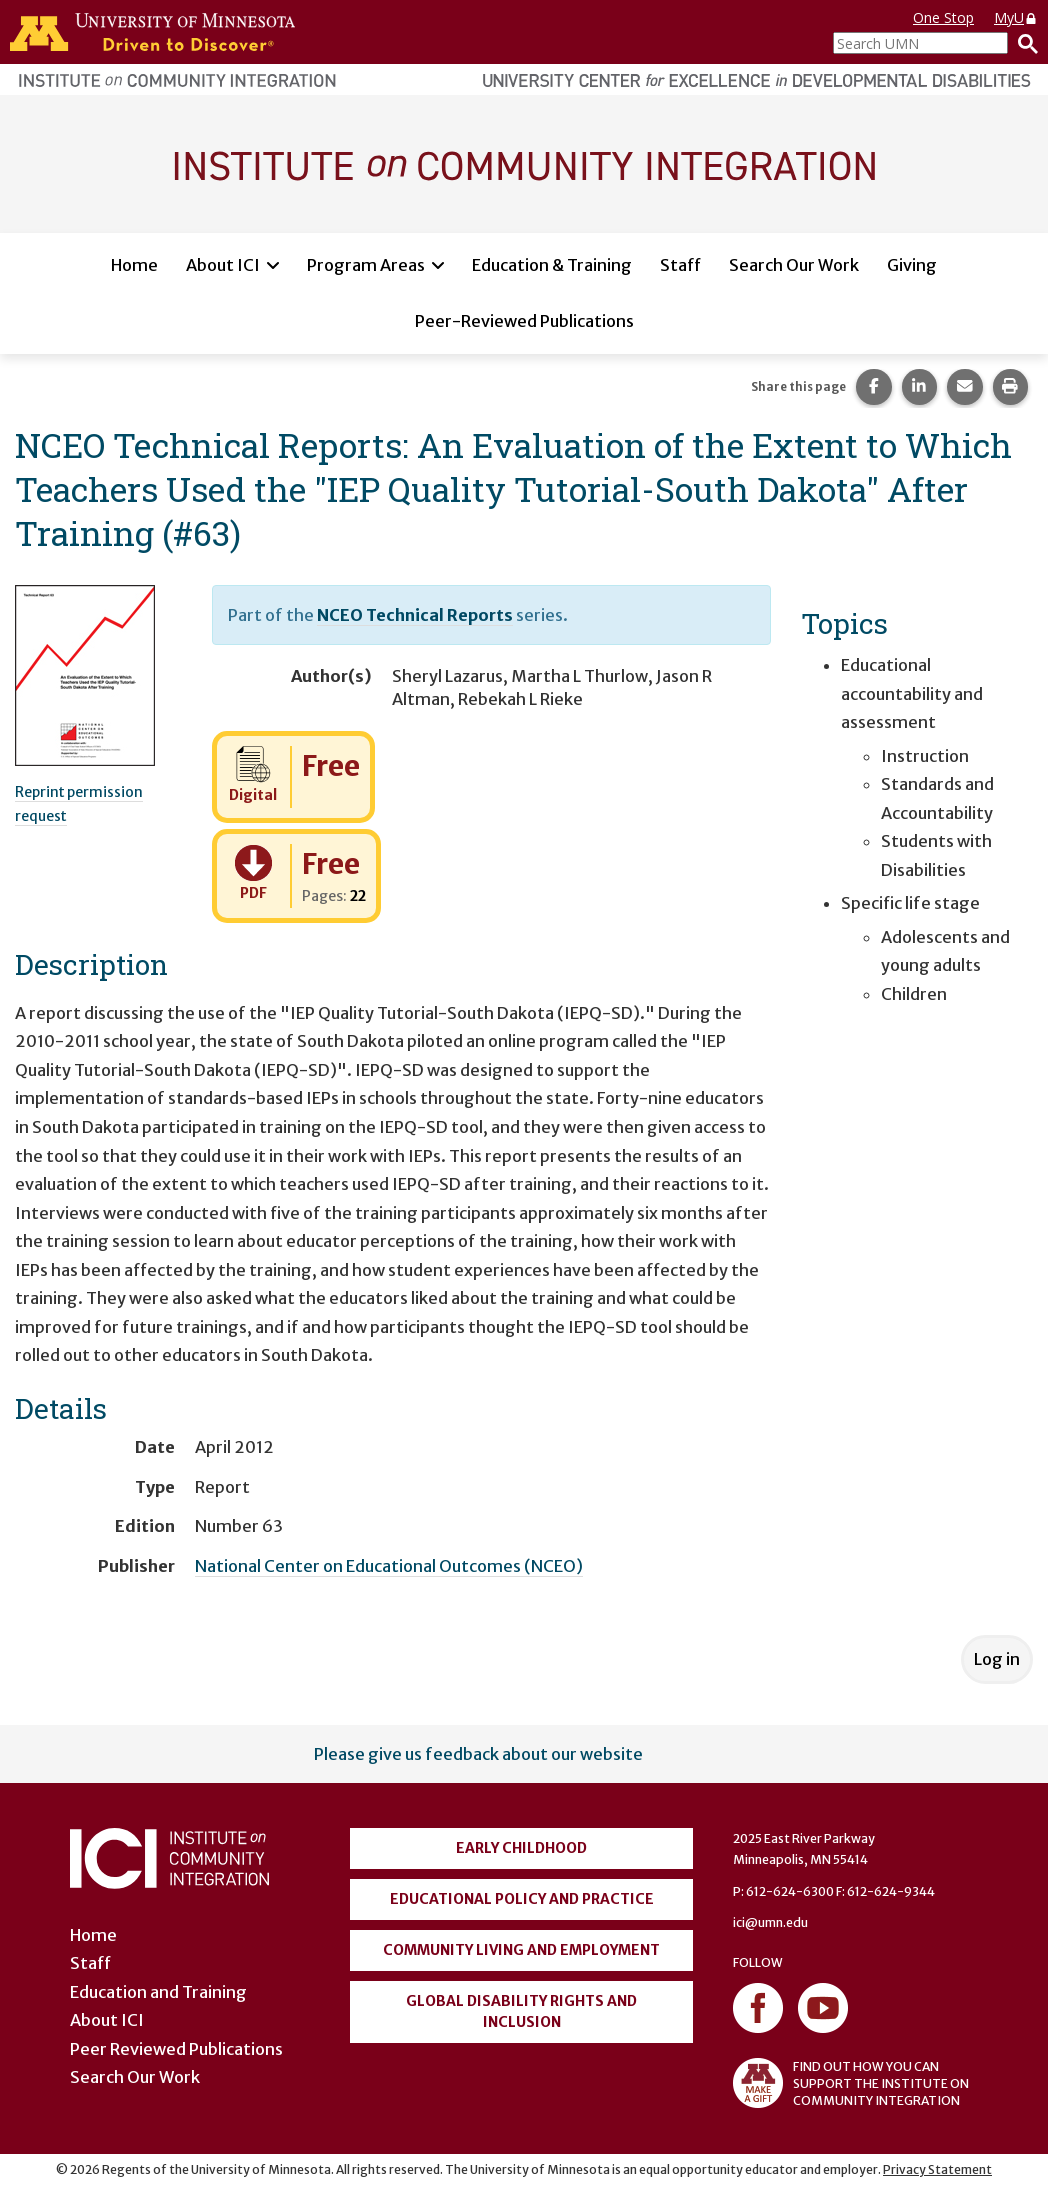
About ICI (223, 265)
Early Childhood (521, 1848)
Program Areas (366, 265)
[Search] (1023, 43)
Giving (912, 265)
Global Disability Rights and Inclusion (521, 2011)
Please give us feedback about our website (478, 1754)
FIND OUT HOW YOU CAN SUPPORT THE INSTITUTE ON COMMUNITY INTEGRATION (851, 2083)
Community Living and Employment (521, 1950)
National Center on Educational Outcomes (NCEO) (389, 1566)
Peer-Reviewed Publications (524, 321)
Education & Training (552, 265)
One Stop (943, 17)
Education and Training (158, 1992)
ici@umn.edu (770, 1922)
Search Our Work (794, 265)
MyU (1016, 17)
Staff (680, 265)
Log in (997, 1659)
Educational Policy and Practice (522, 1899)
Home (134, 265)
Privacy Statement (937, 2169)
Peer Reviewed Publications (176, 2049)
